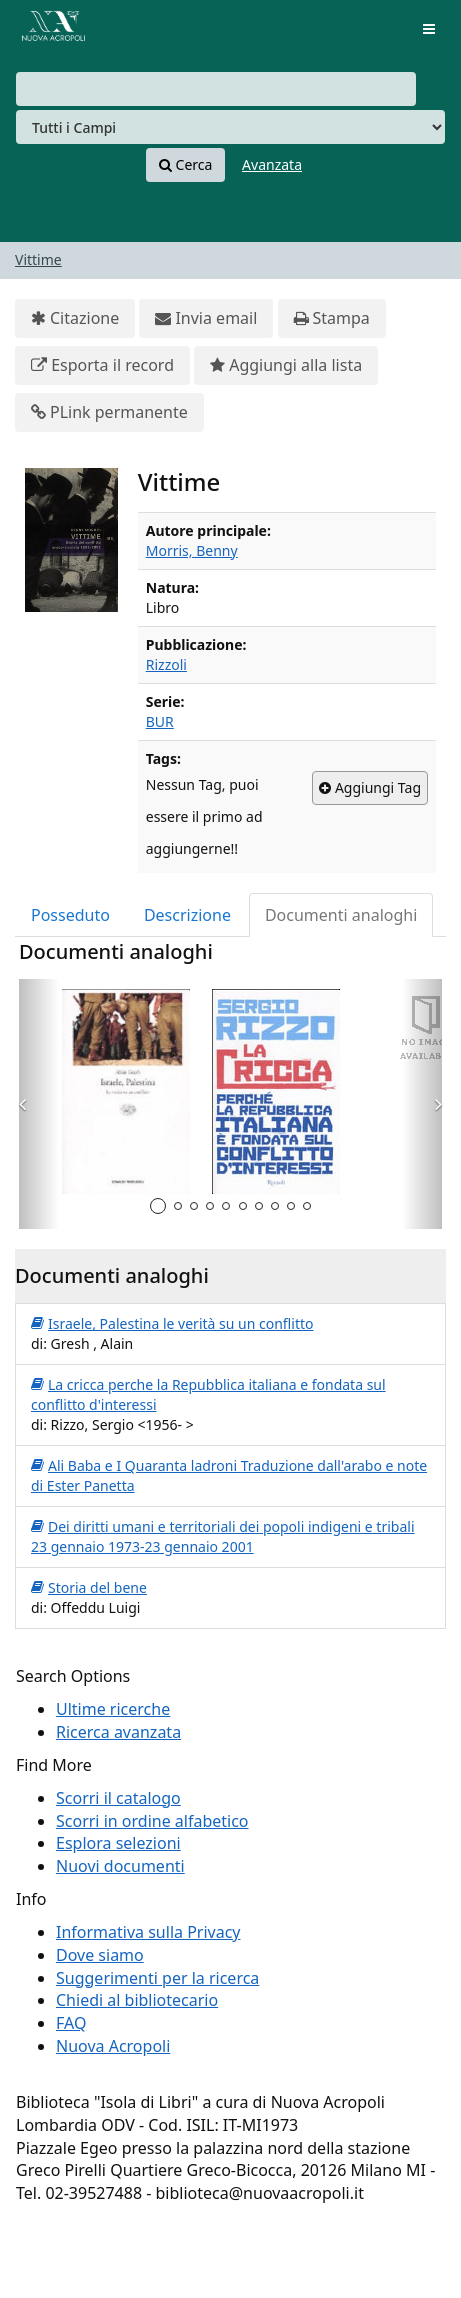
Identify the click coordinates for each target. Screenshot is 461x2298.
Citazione (75, 318)
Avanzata (272, 164)
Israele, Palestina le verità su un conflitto (172, 1324)
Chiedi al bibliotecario (137, 2000)
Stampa (332, 318)
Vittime (38, 259)
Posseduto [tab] (70, 915)
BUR (160, 721)
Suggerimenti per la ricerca (157, 1978)
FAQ (71, 2023)
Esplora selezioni (118, 1843)
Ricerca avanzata (118, 1732)
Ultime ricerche (113, 1709)
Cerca (185, 165)
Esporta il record (102, 365)
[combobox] (216, 89)
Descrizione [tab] (187, 915)
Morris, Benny (192, 550)
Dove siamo (100, 1955)
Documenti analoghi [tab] (341, 915)
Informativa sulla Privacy (148, 1932)
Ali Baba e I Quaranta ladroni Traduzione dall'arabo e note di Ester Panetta (229, 1475)
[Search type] (230, 127)
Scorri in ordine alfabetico (152, 1821)
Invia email (206, 318)
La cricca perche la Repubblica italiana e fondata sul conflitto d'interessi (208, 1394)
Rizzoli (166, 664)
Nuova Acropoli (113, 2046)
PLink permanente (109, 412)
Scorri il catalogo (118, 1798)
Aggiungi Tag (370, 788)
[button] (39, 1104)
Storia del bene (89, 1588)
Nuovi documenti (120, 1866)
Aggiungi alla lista (286, 365)
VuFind (49, 30)
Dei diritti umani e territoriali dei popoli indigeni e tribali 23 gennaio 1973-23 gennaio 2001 (223, 1536)
